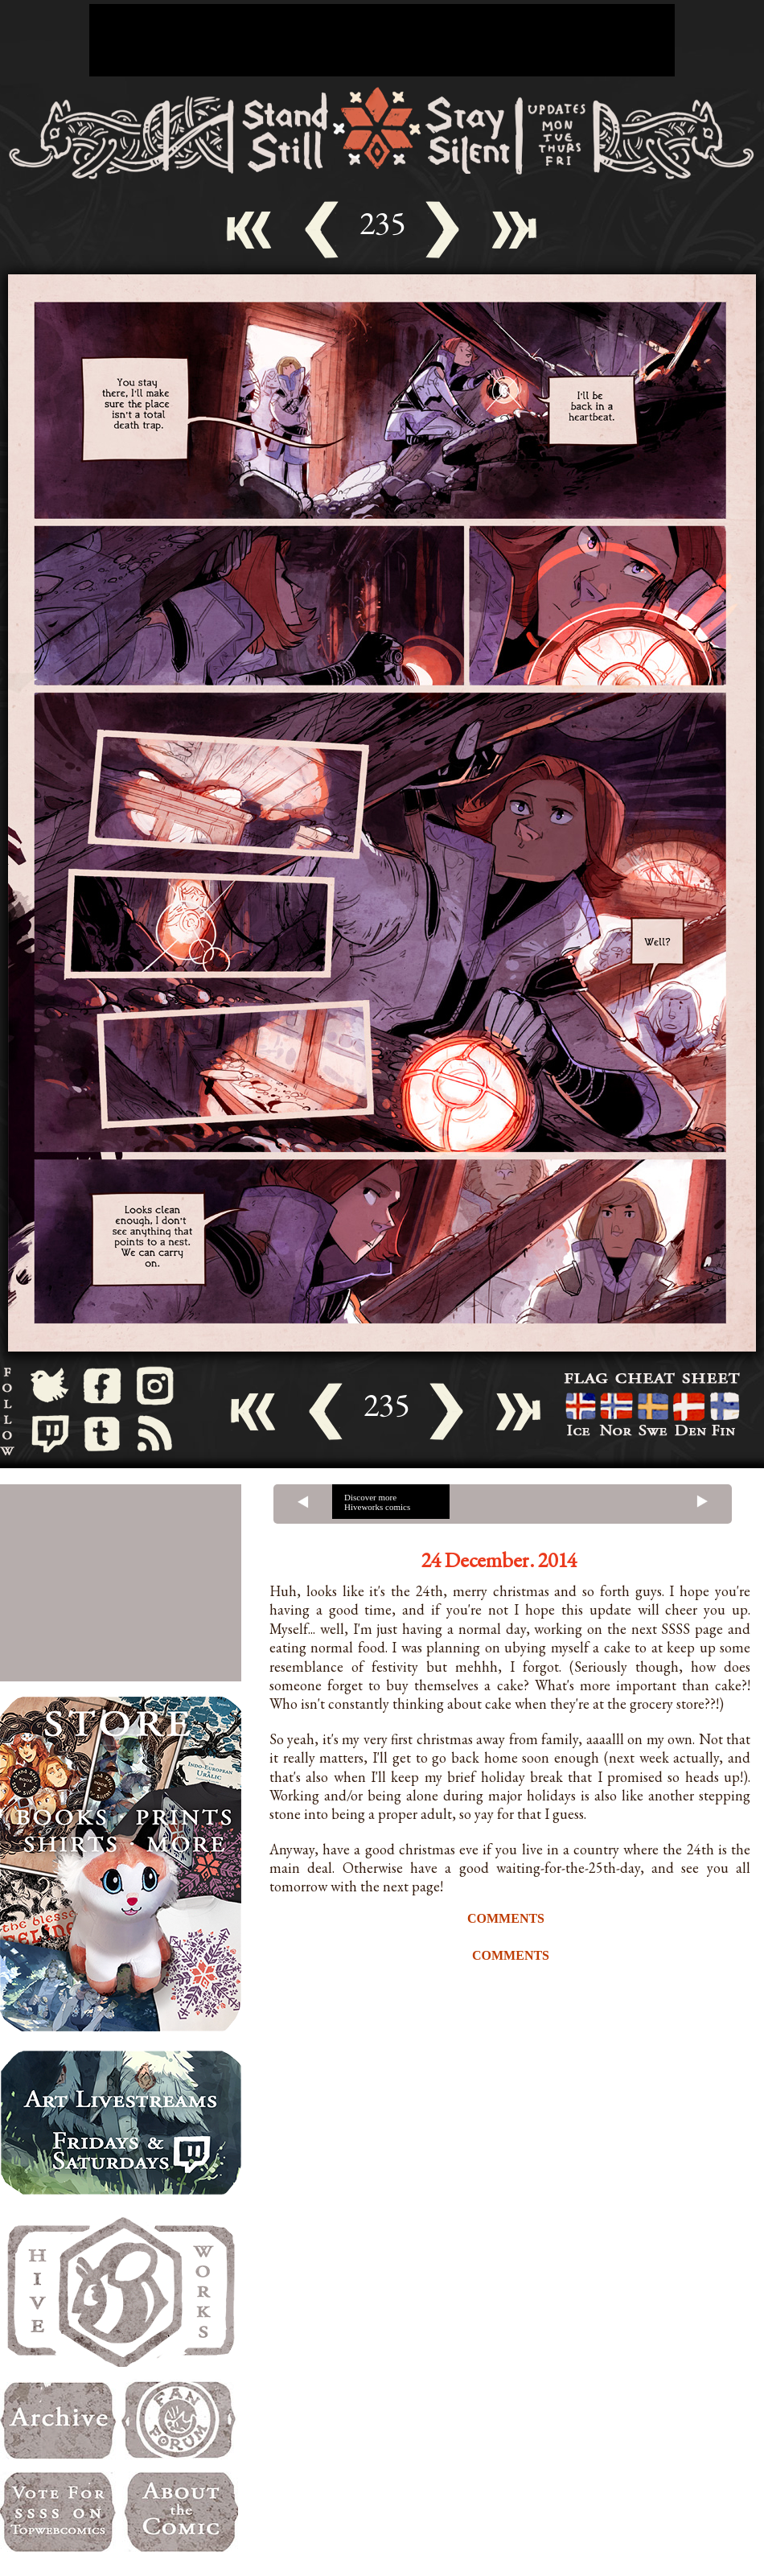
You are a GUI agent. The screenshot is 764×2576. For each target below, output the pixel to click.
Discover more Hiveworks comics (377, 1502)
